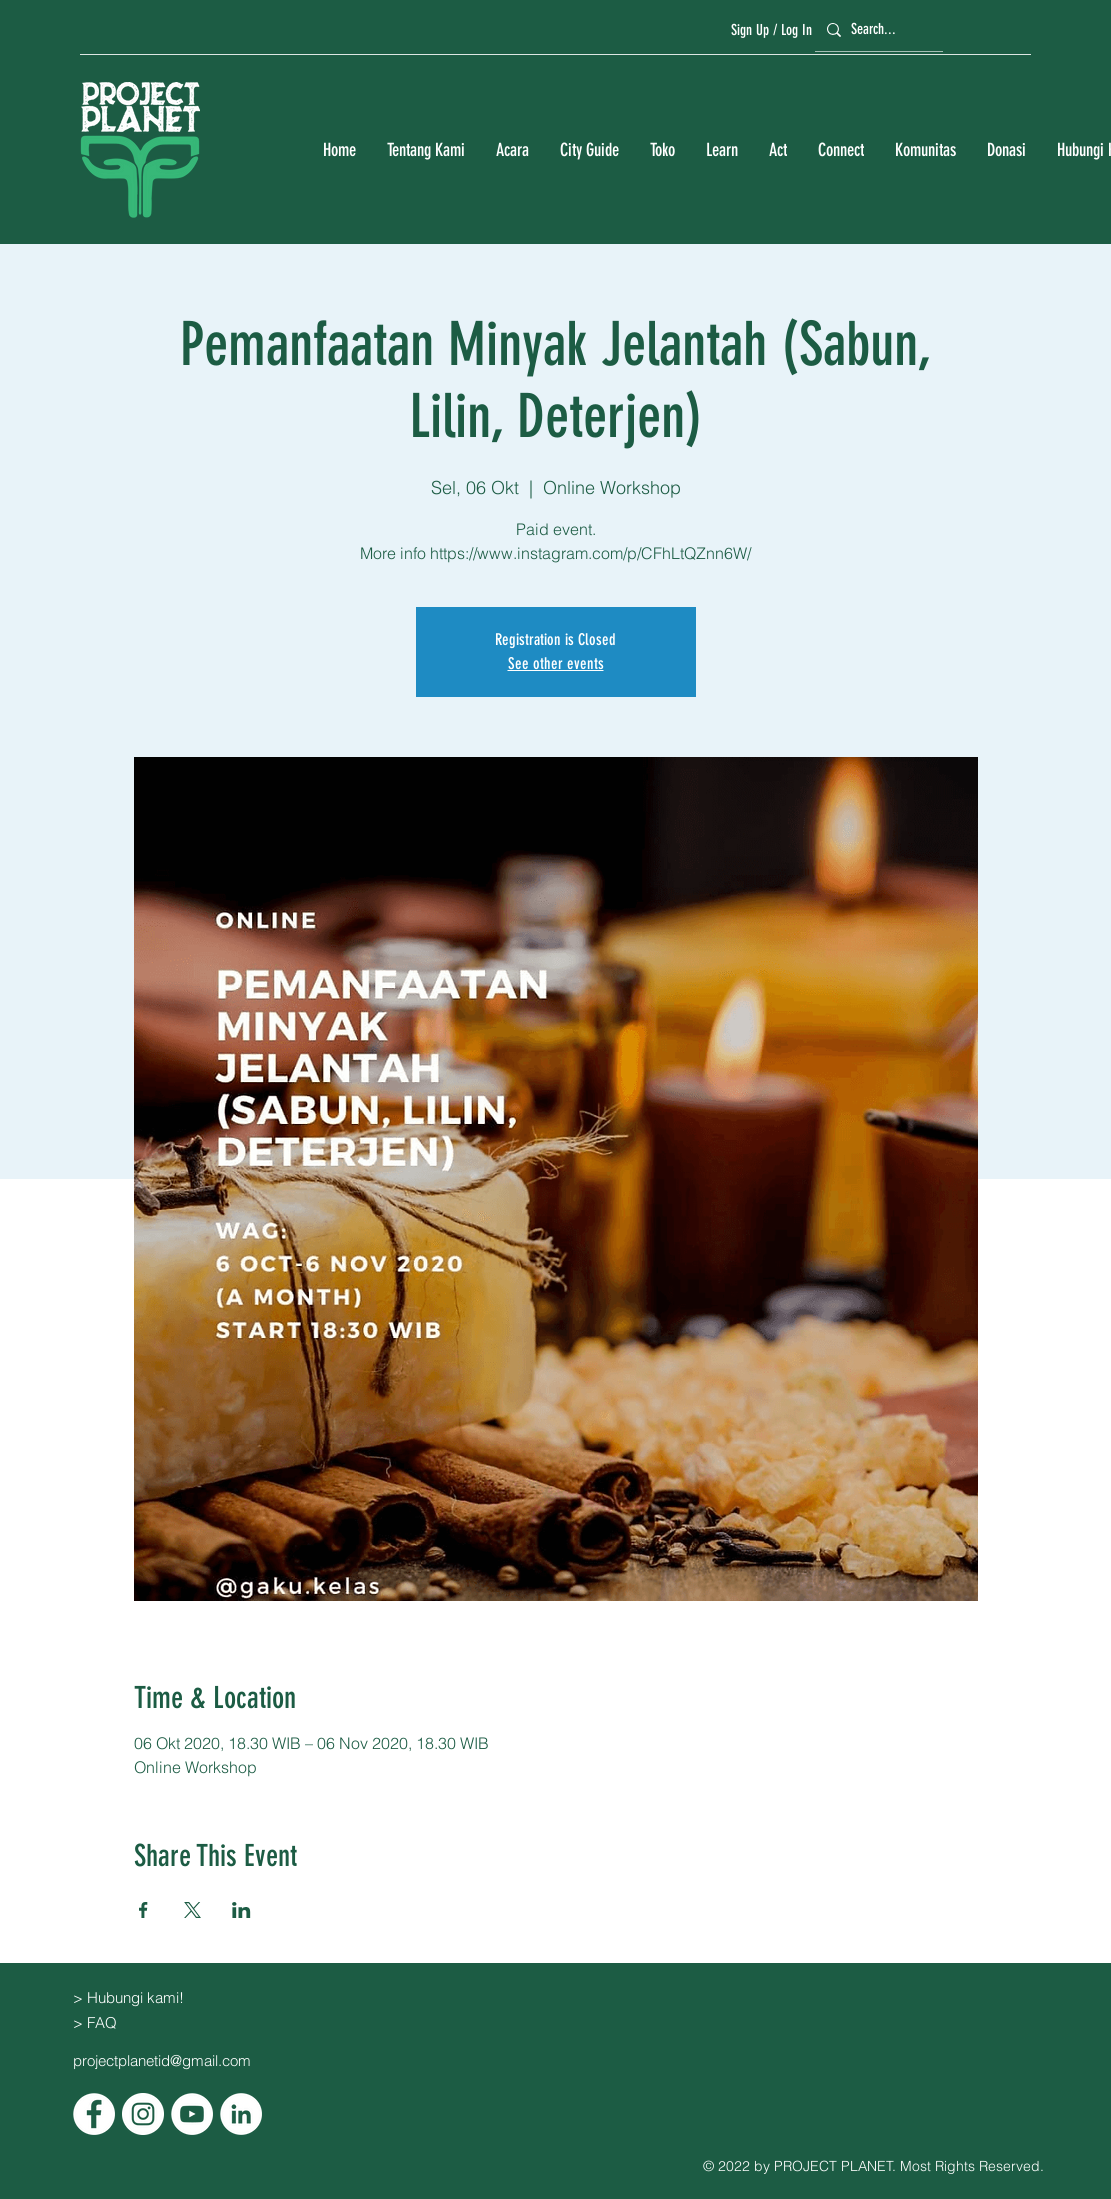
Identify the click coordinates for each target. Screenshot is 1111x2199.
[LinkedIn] (241, 2114)
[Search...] (876, 29)
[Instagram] (143, 2114)
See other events (556, 663)
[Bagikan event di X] (192, 1910)
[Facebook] (94, 2114)
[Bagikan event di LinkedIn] (241, 1910)
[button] (425, 150)
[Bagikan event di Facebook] (143, 1910)
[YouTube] (192, 2114)
